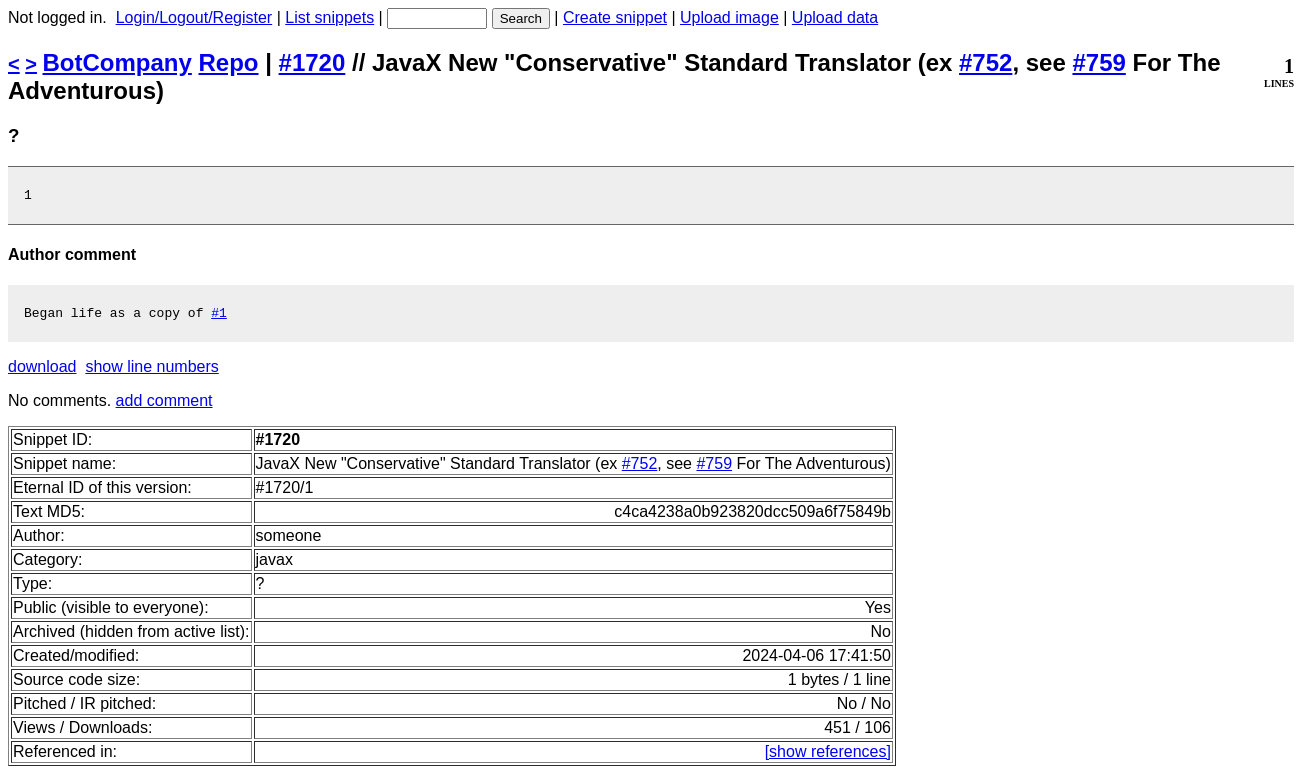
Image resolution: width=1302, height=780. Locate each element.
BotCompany (117, 62)
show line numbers (151, 372)
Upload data (835, 17)
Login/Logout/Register (194, 17)
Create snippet (615, 17)
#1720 (312, 62)
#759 (1098, 62)
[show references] (828, 757)
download (42, 372)
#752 (985, 62)
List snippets (329, 17)
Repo (229, 62)
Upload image (729, 17)
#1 (219, 318)
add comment (164, 406)
